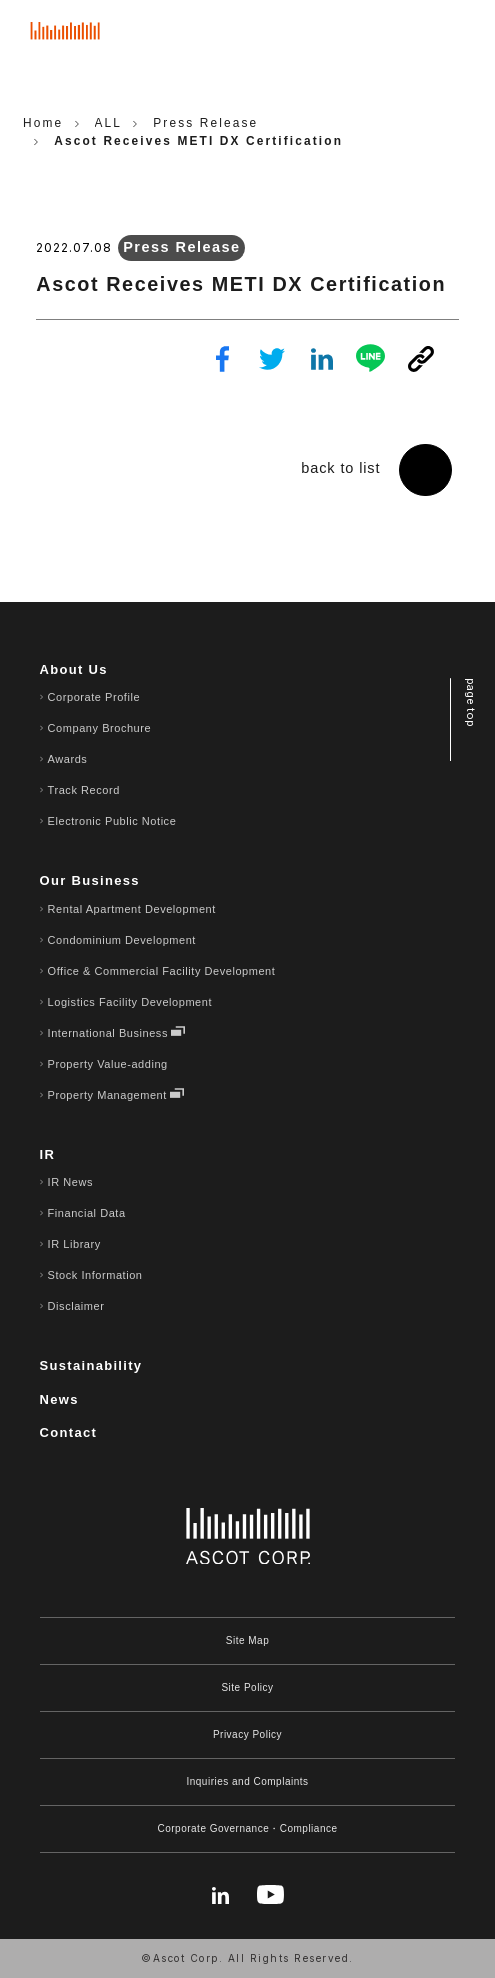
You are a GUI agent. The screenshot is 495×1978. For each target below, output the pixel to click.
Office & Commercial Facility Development (162, 971)
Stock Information (95, 1275)
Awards (68, 759)
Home (43, 123)
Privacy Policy (247, 1734)
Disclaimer (76, 1306)
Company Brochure (100, 728)
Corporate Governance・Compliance (247, 1828)
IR (48, 1154)
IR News (70, 1182)
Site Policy (247, 1687)
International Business (108, 1033)
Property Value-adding (108, 1064)
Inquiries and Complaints (247, 1781)
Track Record (84, 790)
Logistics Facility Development (130, 1002)
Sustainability (91, 1365)
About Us (74, 669)
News (59, 1399)
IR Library (74, 1244)
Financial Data (87, 1213)
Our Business (90, 880)
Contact (69, 1432)
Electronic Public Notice (112, 821)
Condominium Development (122, 940)
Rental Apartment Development (132, 909)
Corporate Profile (94, 697)
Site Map (247, 1640)
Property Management (107, 1095)
